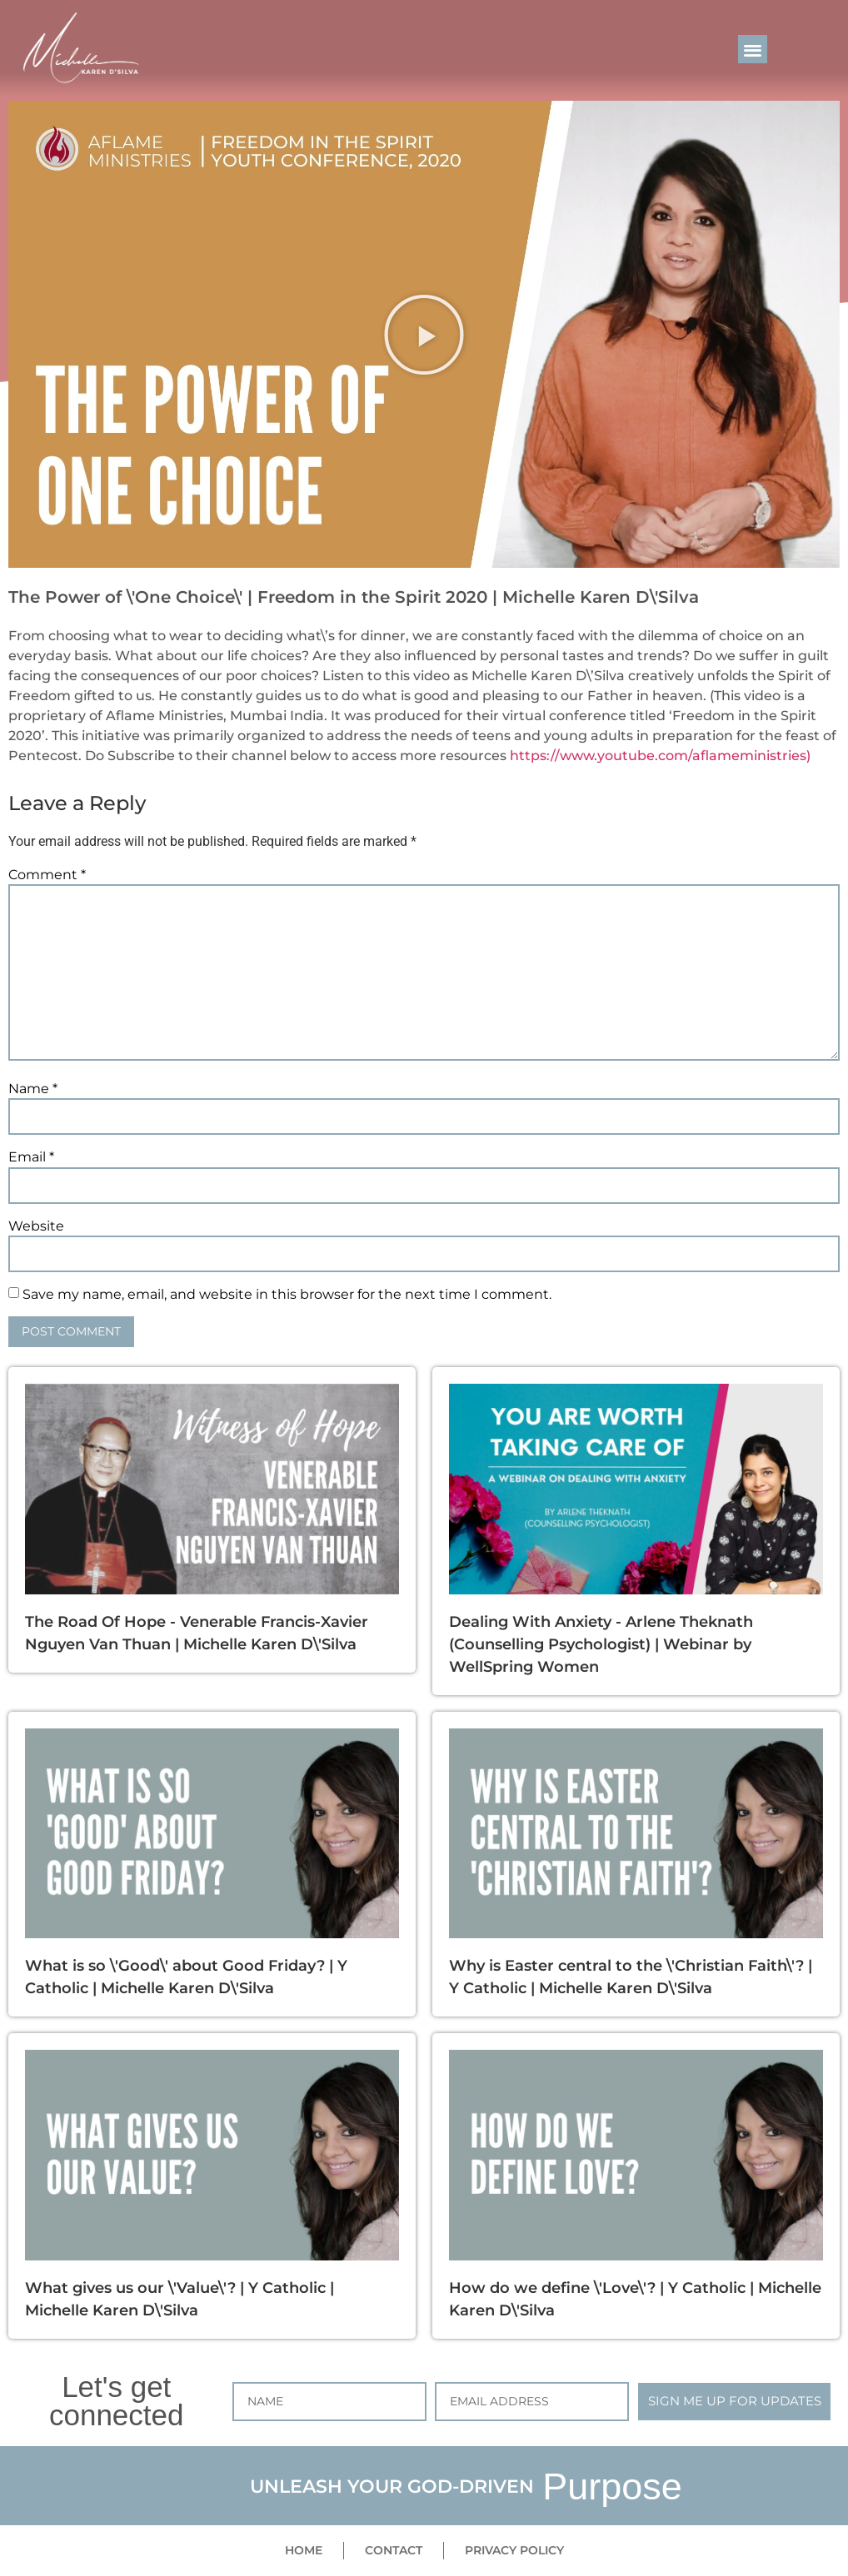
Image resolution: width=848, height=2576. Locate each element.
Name (32, 1089)
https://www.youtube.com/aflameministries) (660, 755)
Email (31, 1157)
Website (36, 1226)
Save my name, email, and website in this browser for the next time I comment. (286, 1294)
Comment (47, 875)
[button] (752, 49)
